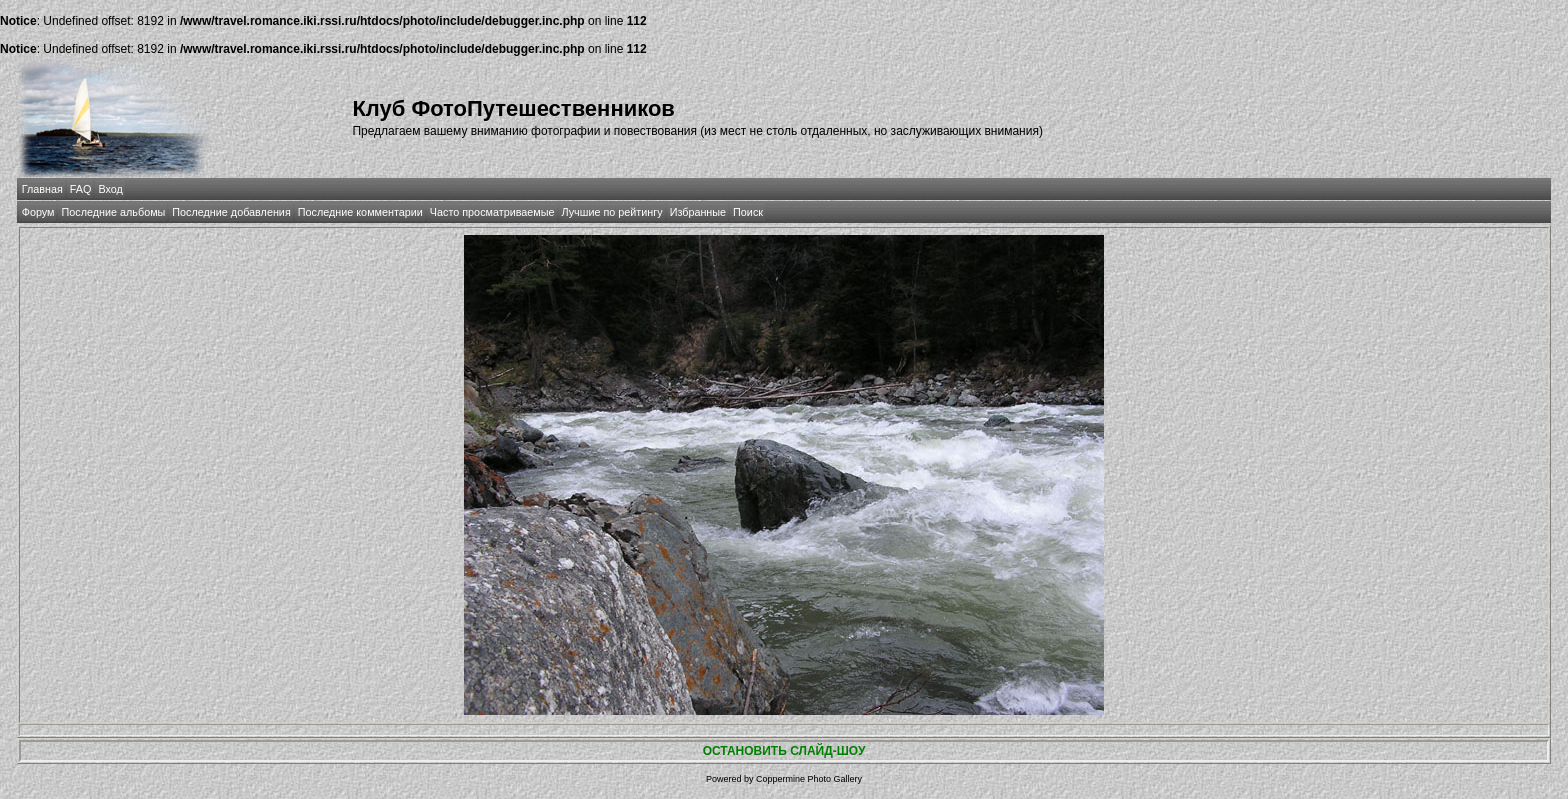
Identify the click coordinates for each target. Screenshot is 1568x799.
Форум (38, 212)
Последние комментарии (360, 212)
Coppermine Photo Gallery (809, 779)
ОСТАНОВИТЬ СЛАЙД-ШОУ (784, 751)
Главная (42, 189)
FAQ (81, 189)
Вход (110, 189)
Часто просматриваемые (492, 212)
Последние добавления (231, 212)
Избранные (698, 212)
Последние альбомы (113, 212)
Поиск (748, 212)
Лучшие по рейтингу (612, 212)
